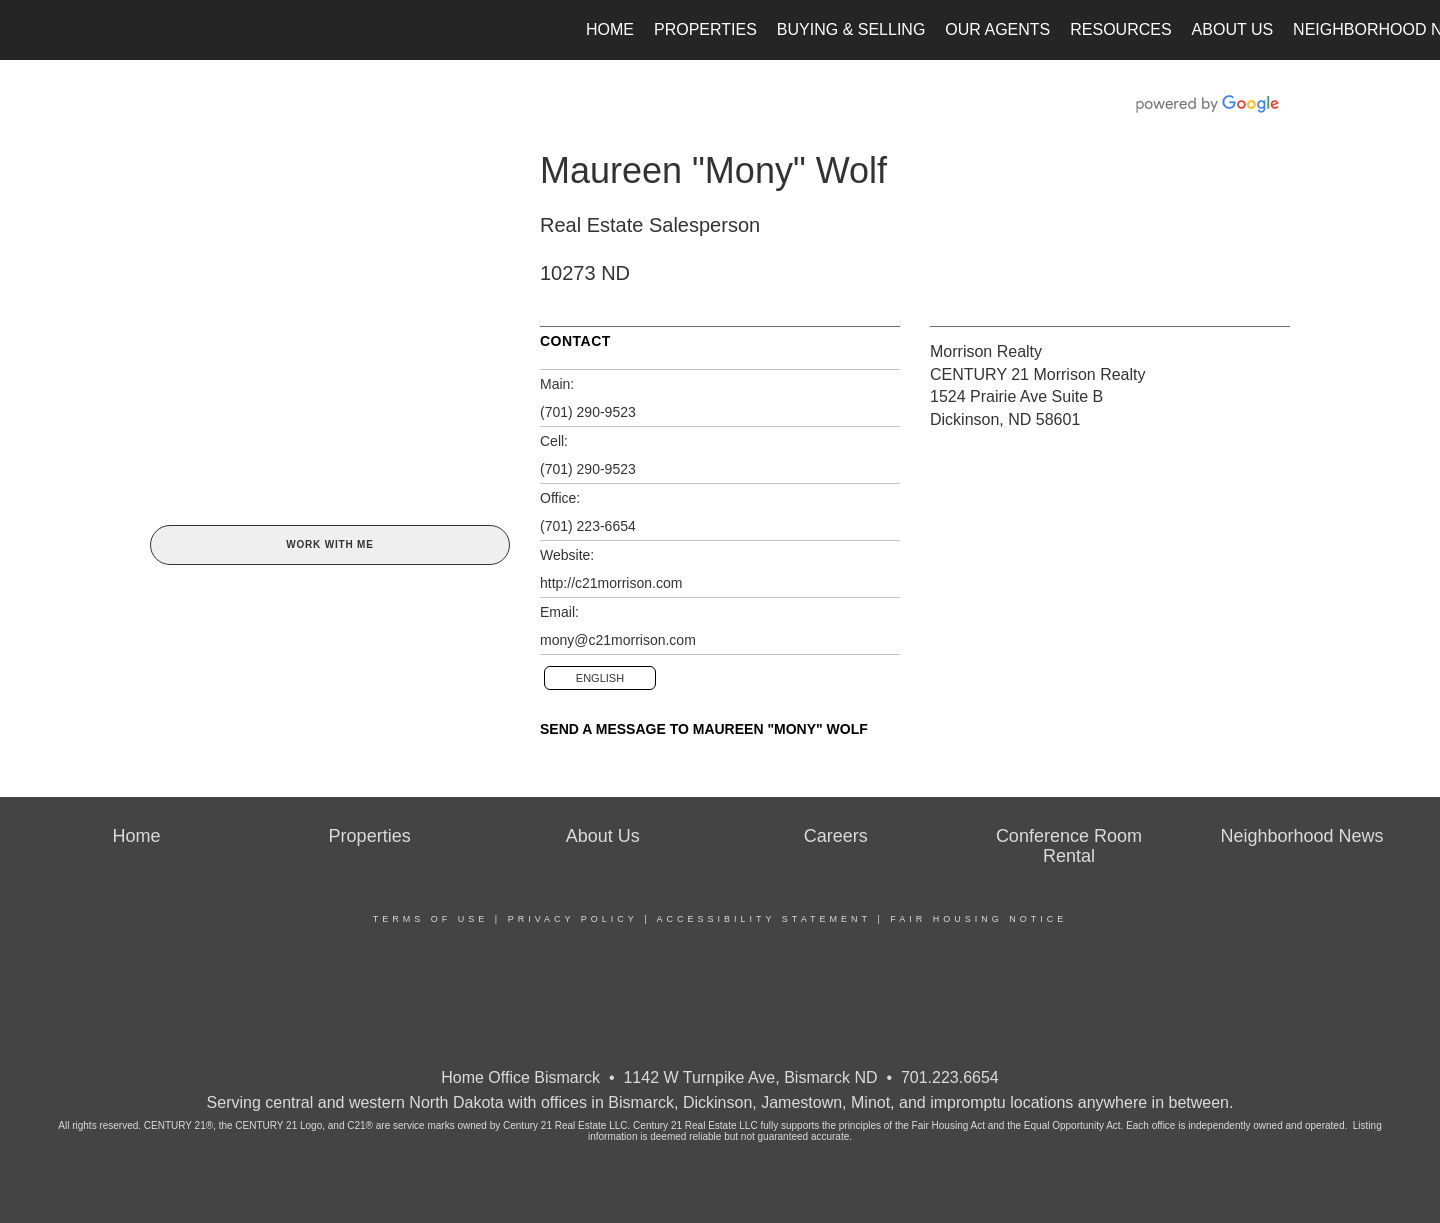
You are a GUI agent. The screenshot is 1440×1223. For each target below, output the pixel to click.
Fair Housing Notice (978, 919)
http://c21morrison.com (611, 583)
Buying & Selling (851, 29)
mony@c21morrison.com (618, 640)
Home (610, 29)
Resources (1120, 29)
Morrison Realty (986, 351)
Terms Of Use (431, 919)
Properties (705, 29)
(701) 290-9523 (588, 412)
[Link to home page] (25, 30)
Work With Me (329, 544)
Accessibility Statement (764, 919)
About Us (1233, 29)
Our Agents (997, 29)
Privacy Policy (573, 919)
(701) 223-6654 (588, 526)
